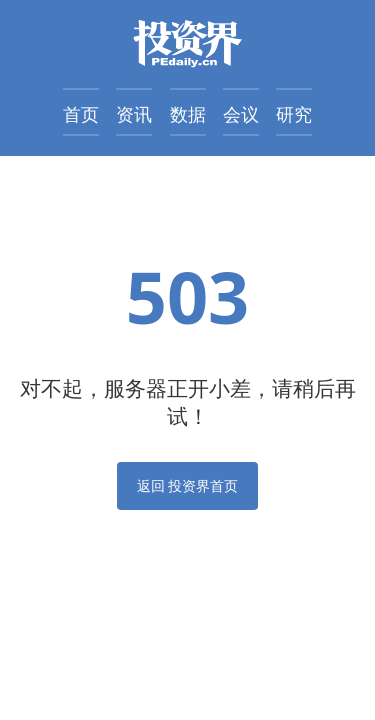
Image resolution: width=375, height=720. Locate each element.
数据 (188, 114)
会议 (241, 114)
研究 (294, 114)
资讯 (134, 114)
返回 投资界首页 (188, 485)
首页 (81, 114)
